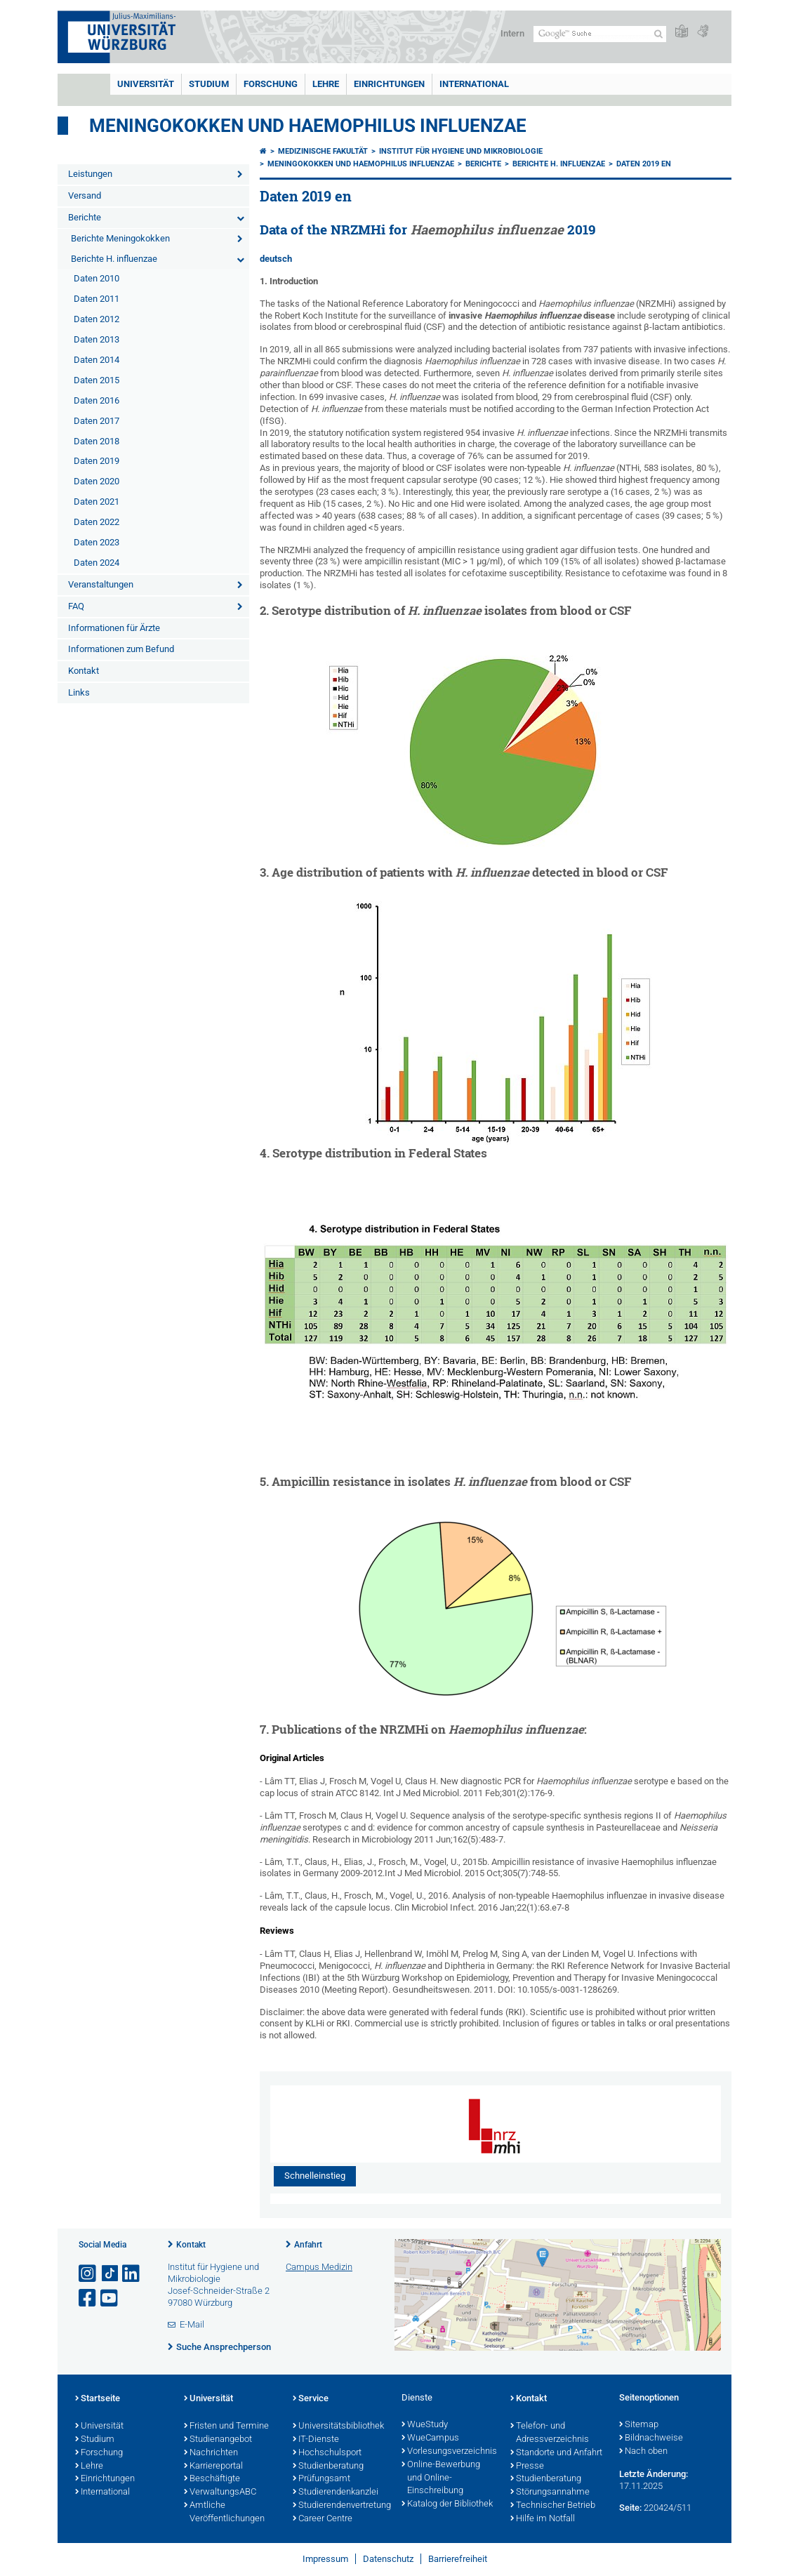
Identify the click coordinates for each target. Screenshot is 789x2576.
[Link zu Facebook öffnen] (88, 2298)
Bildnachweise (651, 2438)
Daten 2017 (96, 421)
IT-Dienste (316, 2440)
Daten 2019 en (643, 163)
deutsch (276, 258)
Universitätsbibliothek (338, 2426)
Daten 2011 (96, 298)
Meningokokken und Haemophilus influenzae (360, 163)
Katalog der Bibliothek (447, 2504)
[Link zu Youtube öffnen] (110, 2298)
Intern (512, 33)
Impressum (325, 2559)
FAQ (76, 606)
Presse (527, 2466)
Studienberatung (328, 2466)
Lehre (325, 84)
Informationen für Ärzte (114, 628)
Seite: (630, 2507)
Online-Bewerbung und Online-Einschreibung (441, 2478)
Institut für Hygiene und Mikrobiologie (461, 151)
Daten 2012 (96, 319)
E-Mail (192, 2324)
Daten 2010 (96, 278)
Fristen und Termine (226, 2426)
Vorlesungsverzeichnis (449, 2451)
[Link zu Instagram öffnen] (88, 2274)
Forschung (271, 84)
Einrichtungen (389, 84)
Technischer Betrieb (552, 2505)
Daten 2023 (96, 542)
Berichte (84, 217)
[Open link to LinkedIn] (132, 2274)
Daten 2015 (96, 380)
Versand (84, 195)
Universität (145, 84)
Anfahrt (308, 2245)
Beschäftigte (212, 2479)
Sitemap (638, 2425)
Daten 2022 (96, 522)
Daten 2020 (96, 481)
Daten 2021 (96, 501)
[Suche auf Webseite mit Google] (599, 34)
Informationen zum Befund (121, 649)
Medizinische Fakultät (323, 151)
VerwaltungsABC (220, 2492)
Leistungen (90, 173)
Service (311, 2399)
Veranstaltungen (100, 584)
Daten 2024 (96, 562)
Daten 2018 (96, 441)
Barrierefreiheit (457, 2559)
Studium (209, 84)
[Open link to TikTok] (110, 2274)
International (474, 84)
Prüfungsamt (321, 2479)
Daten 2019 (96, 461)
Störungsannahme (550, 2492)
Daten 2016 (96, 400)
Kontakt (83, 670)
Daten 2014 (96, 359)
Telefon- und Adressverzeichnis (549, 2433)
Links (79, 692)
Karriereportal (213, 2466)
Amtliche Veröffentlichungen (224, 2512)
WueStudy (425, 2425)
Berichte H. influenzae (114, 258)
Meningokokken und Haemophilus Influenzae (307, 125)
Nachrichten (211, 2453)
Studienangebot (218, 2440)
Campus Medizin (319, 2267)
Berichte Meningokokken (120, 238)
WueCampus (430, 2438)
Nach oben (643, 2451)
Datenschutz (388, 2559)
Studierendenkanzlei (335, 2492)
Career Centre (322, 2519)
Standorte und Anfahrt (556, 2453)
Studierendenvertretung (340, 2505)
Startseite (97, 2399)
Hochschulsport (327, 2453)
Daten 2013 (96, 339)
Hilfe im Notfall (542, 2519)
